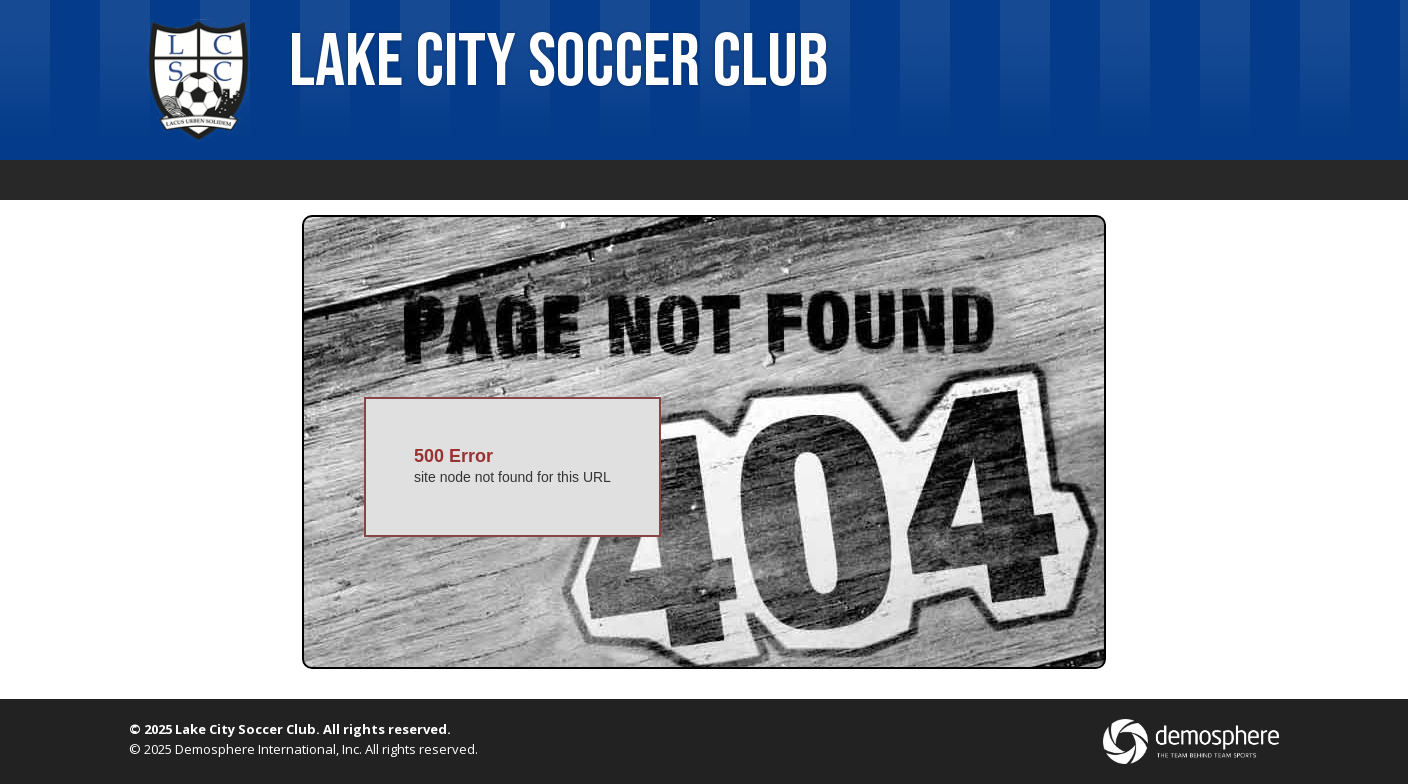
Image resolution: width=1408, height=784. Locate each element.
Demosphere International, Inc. (268, 749)
